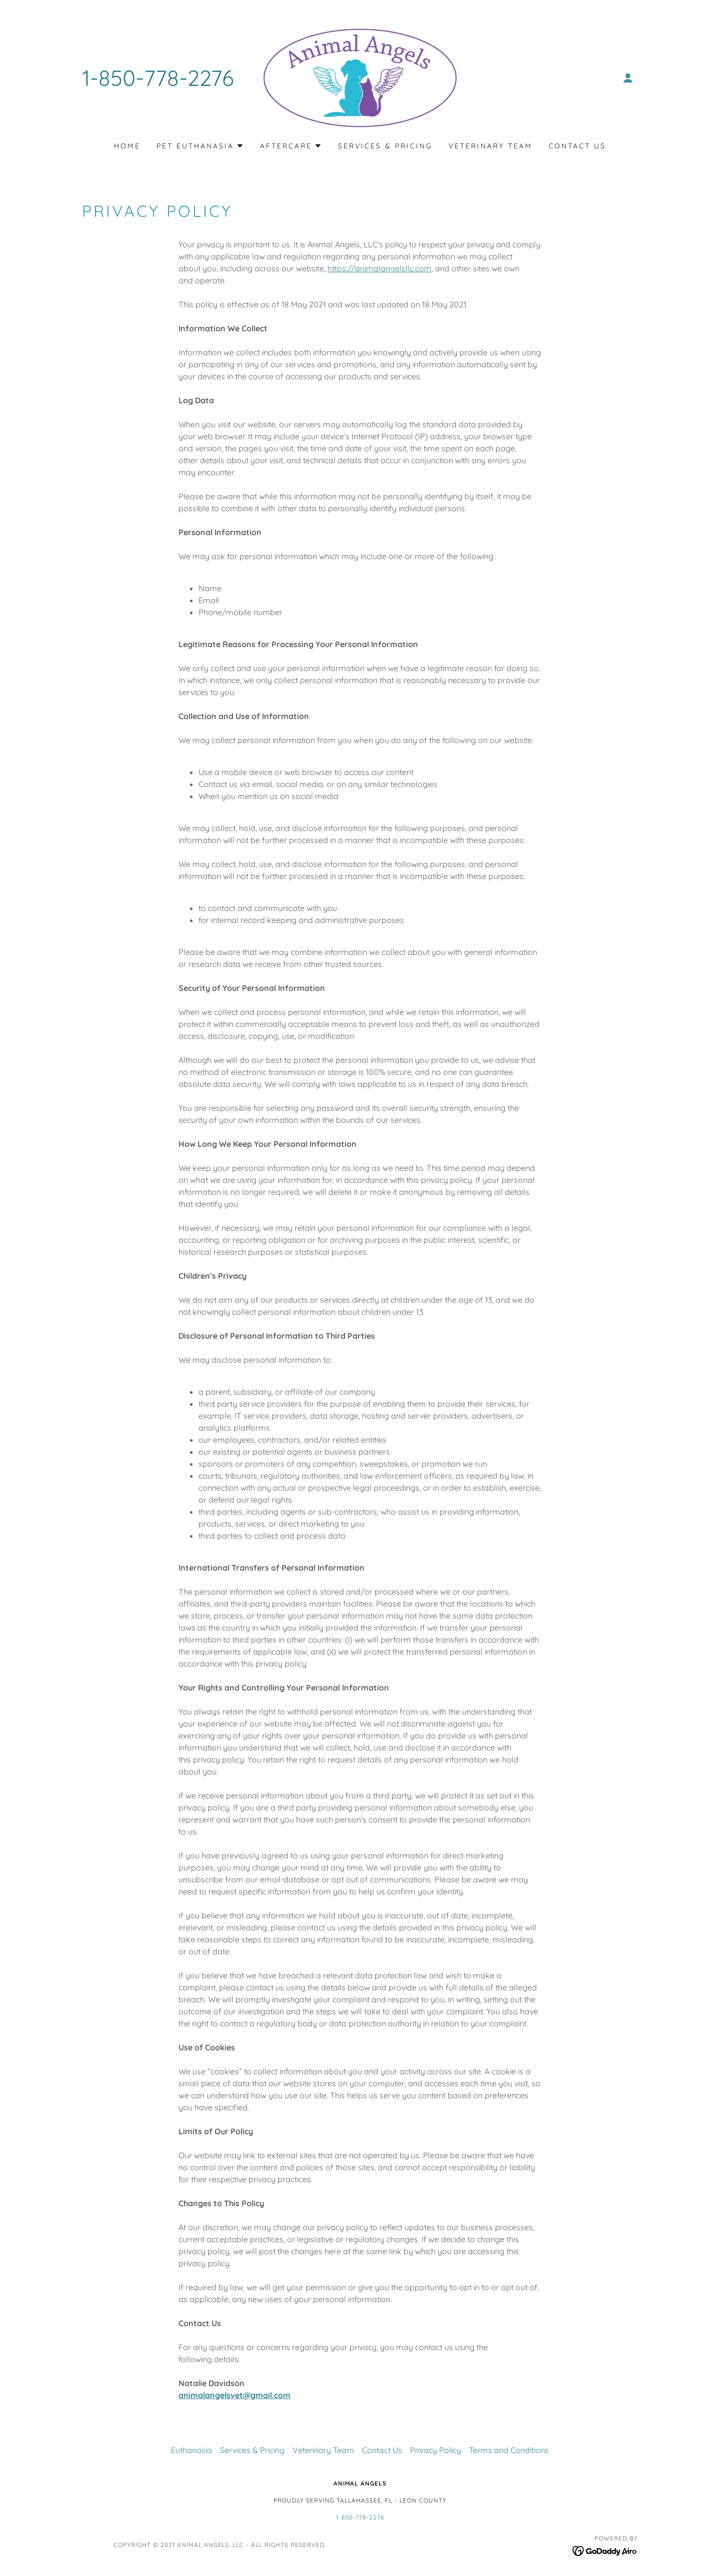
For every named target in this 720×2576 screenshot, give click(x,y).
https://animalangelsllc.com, (380, 268)
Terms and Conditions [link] (509, 2450)
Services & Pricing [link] (385, 145)
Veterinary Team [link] (490, 145)
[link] (360, 77)
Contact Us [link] (577, 145)
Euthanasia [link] (191, 2450)
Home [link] (127, 145)
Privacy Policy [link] (435, 2450)
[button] (628, 78)
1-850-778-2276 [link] (158, 77)
